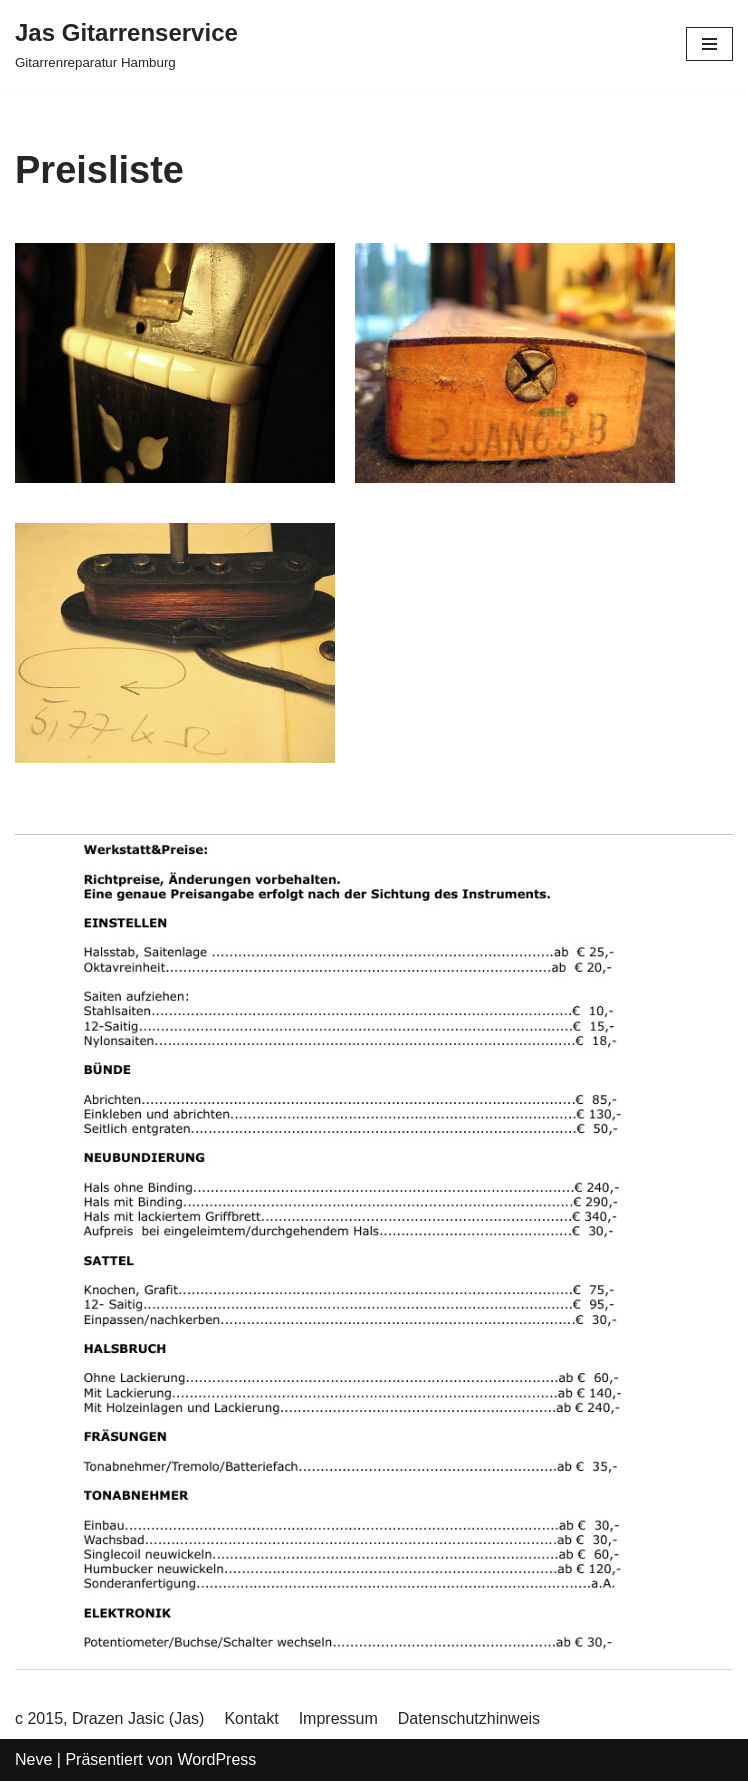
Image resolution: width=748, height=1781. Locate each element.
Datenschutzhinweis (469, 1718)
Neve (33, 1759)
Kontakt (251, 1718)
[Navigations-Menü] (709, 44)
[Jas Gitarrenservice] (126, 44)
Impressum (338, 1718)
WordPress (216, 1759)
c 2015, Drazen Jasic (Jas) (109, 1718)
